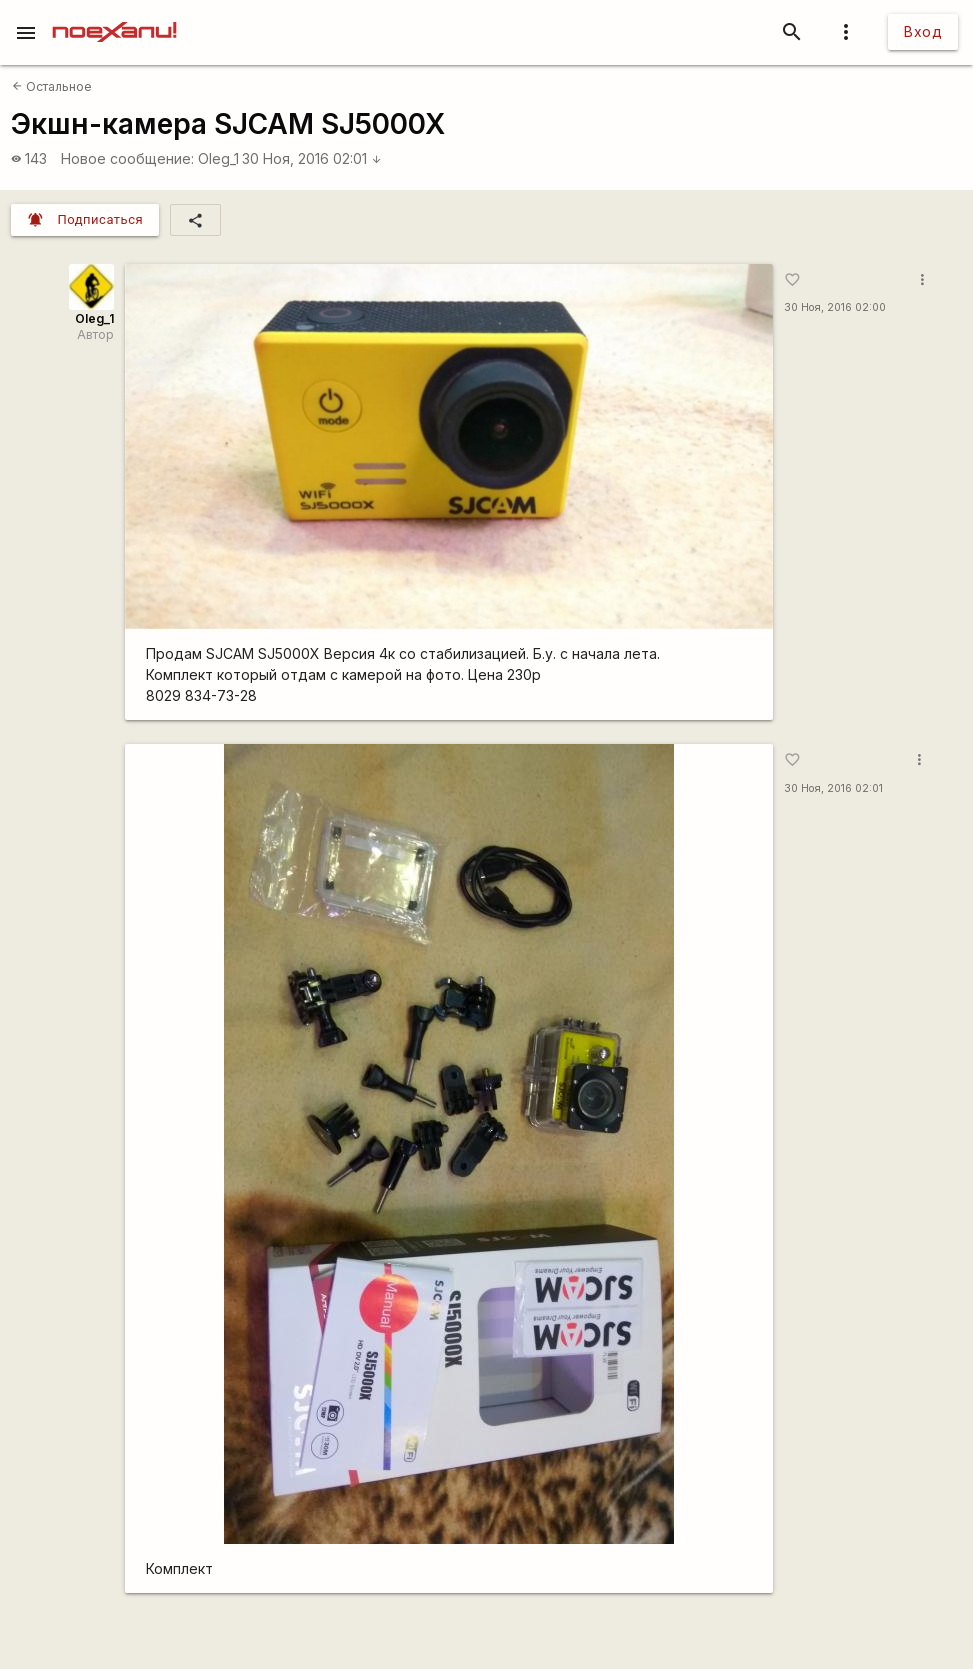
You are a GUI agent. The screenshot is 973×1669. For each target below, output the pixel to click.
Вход (923, 31)
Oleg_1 (218, 158)
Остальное (52, 86)
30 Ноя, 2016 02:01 (312, 158)
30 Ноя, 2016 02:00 (835, 307)
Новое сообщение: (127, 158)
